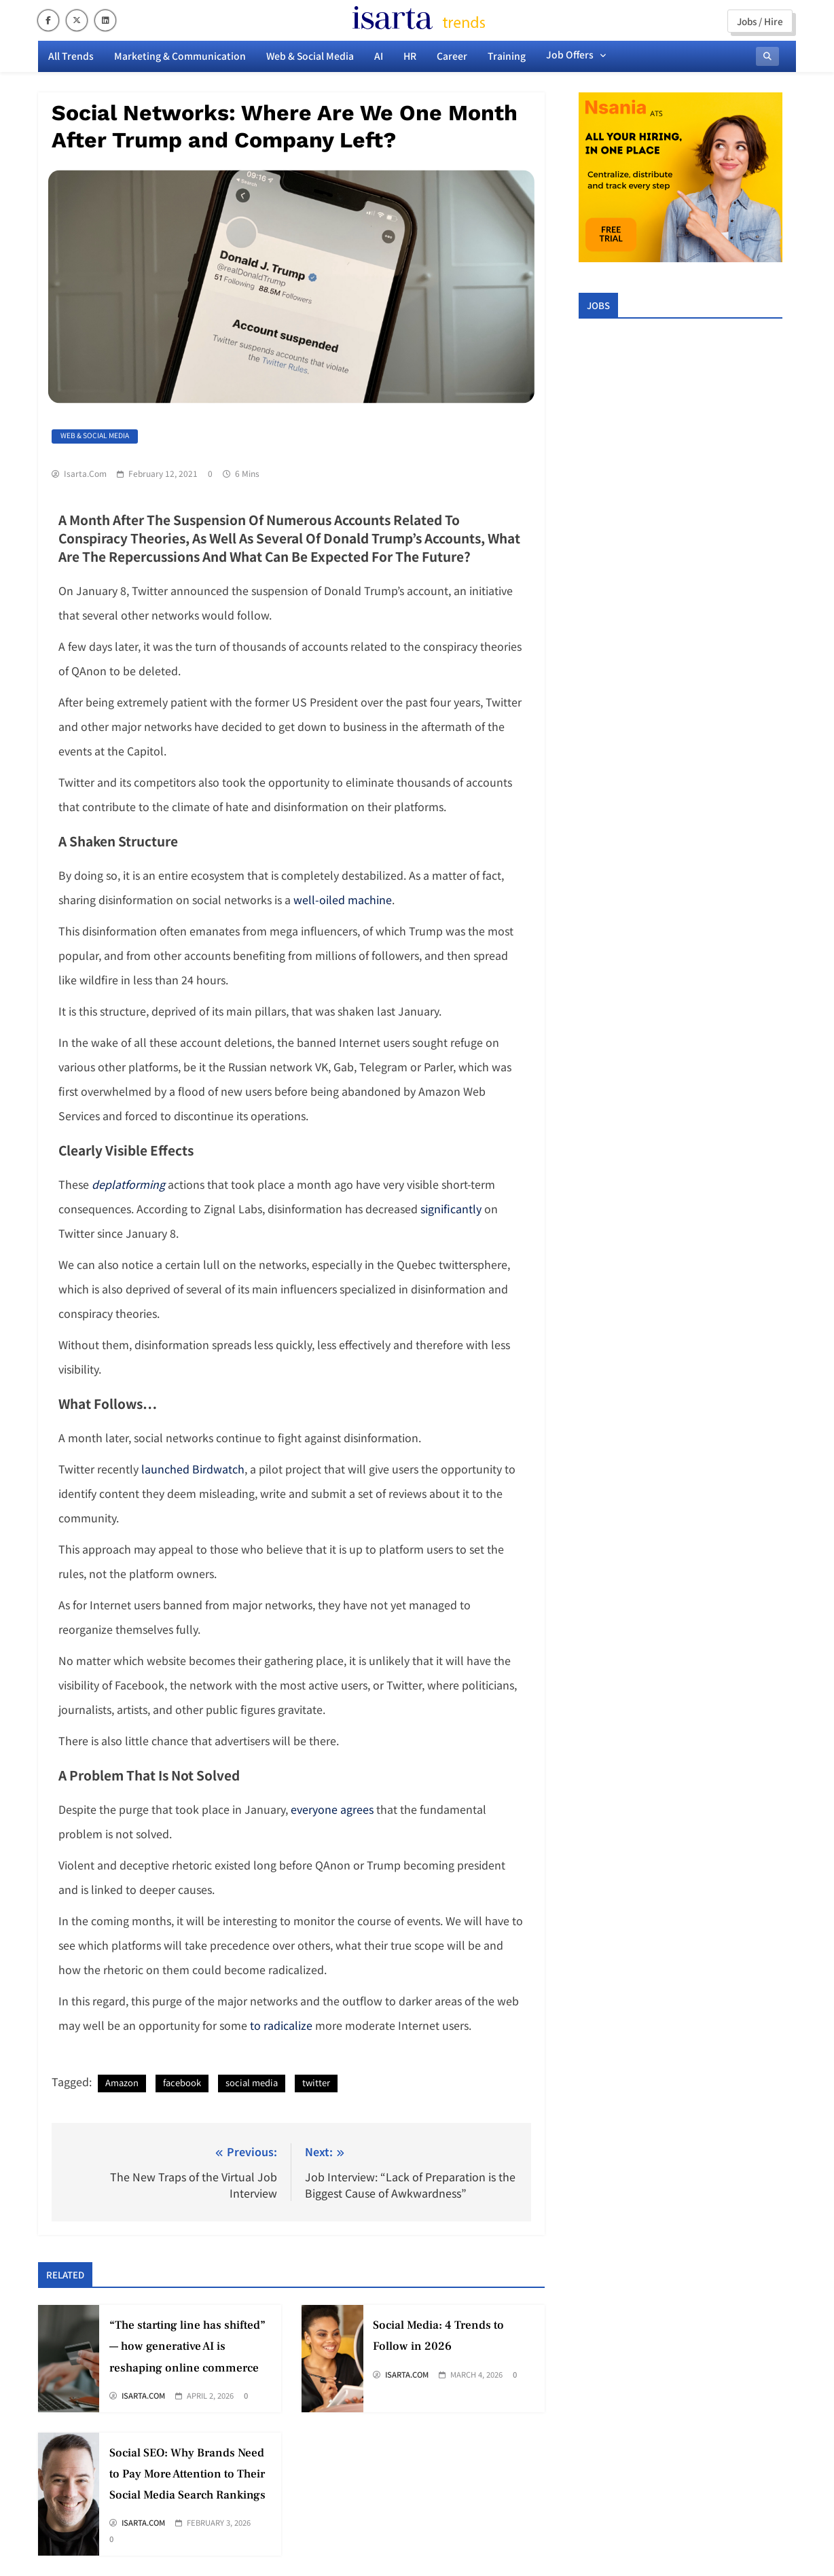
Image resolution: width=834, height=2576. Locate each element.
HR (409, 55)
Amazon (122, 2082)
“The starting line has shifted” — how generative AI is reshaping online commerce (187, 2346)
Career (452, 55)
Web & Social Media (310, 55)
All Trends (71, 55)
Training (507, 55)
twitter (316, 2082)
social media (251, 2082)
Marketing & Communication (180, 55)
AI (378, 55)
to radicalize (281, 2025)
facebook (182, 2082)
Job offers (570, 54)
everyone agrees (332, 1809)
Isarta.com (85, 473)
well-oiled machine (342, 899)
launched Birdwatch (192, 1469)
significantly (451, 1208)
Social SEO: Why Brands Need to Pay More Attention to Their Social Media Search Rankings (187, 2474)
